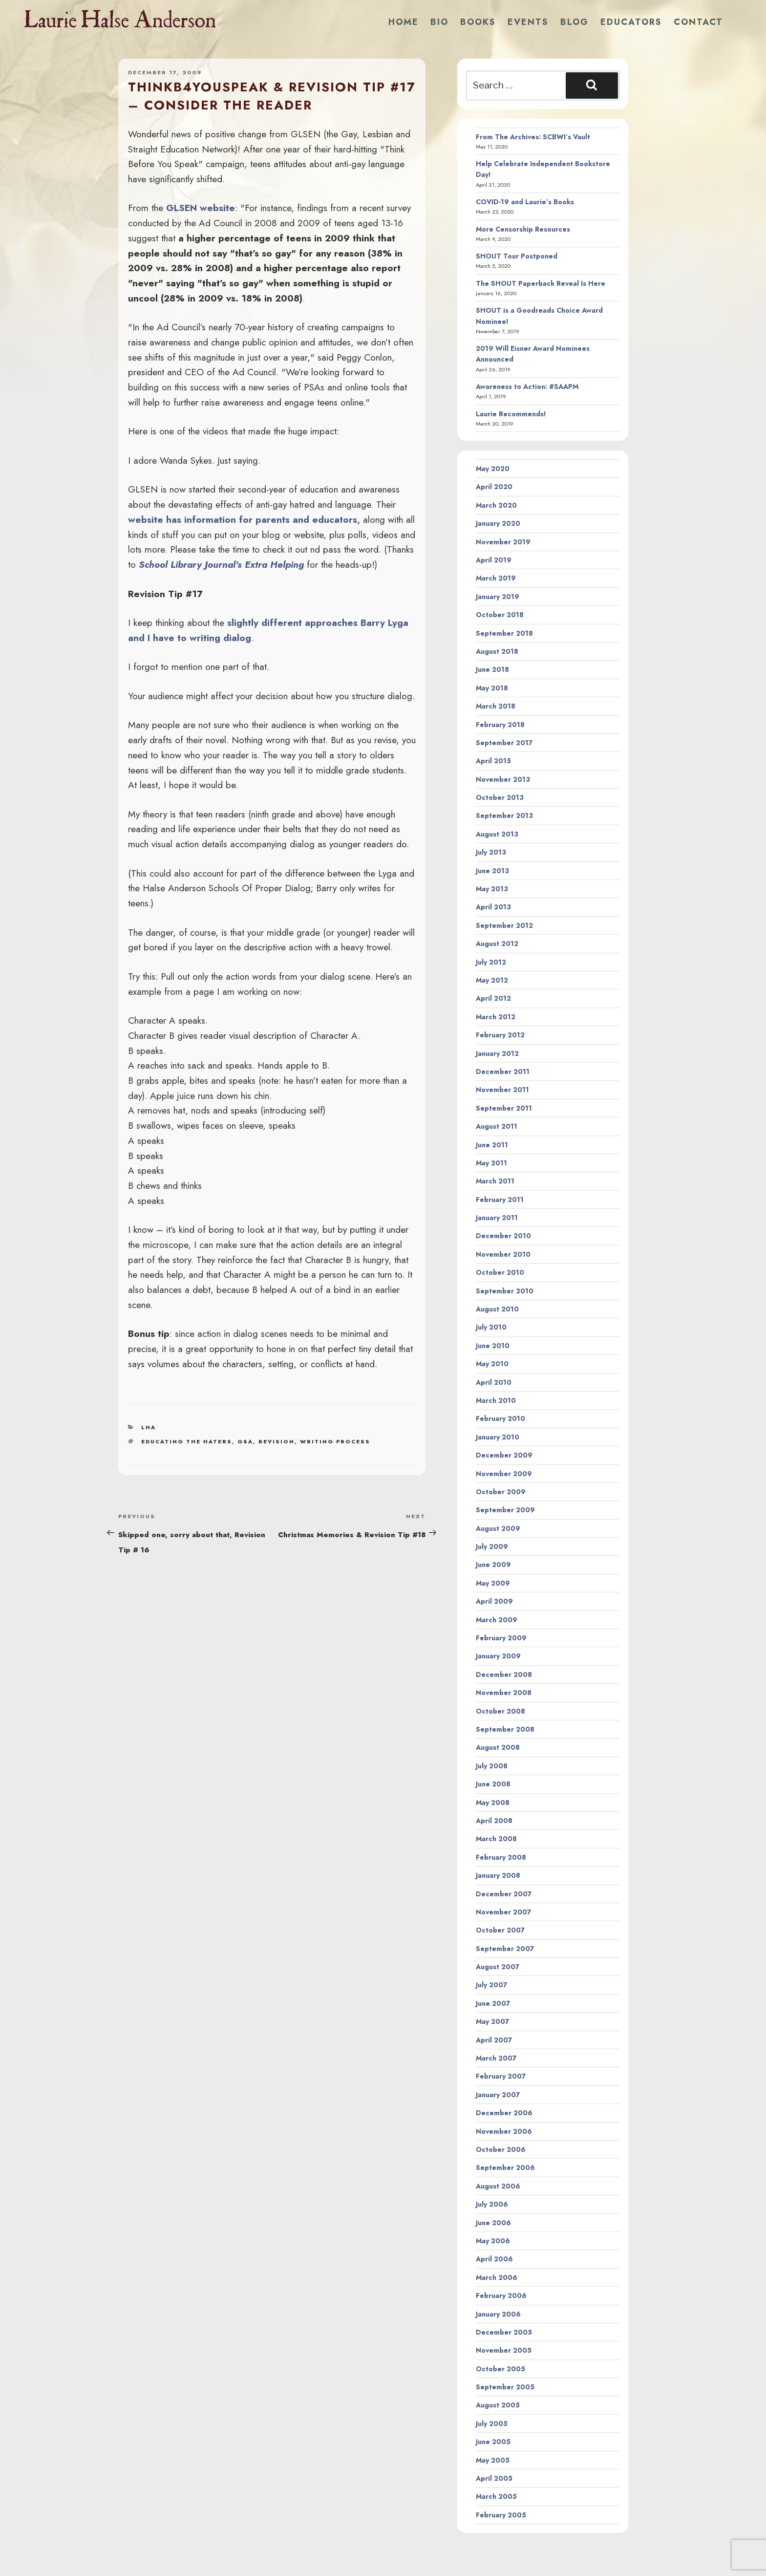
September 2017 (504, 743)
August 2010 (497, 1309)
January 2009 (498, 1656)
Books (478, 22)
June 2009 (493, 1564)
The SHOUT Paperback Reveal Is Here (540, 283)
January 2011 (497, 1218)
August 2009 (498, 1528)
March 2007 (496, 2058)
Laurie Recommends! (511, 414)
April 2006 (494, 2259)
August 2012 (497, 943)
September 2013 (504, 815)
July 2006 (492, 2204)
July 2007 (491, 1985)
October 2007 (500, 1930)
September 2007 (505, 1948)
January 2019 (497, 596)
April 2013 (493, 907)
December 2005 (504, 2332)
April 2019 (493, 560)
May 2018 (492, 688)
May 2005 (493, 2460)
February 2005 (501, 2515)
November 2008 (504, 1692)
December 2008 (504, 1674)
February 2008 (501, 1857)
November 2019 (503, 542)
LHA (148, 1427)
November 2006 (504, 2131)
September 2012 (504, 925)
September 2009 (505, 1510)
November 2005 (504, 2350)
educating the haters (186, 1441)
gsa (245, 1441)
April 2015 (493, 761)
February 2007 (501, 2076)
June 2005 (493, 2442)
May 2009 (493, 1583)
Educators (631, 22)
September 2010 (504, 1291)
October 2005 (500, 2369)
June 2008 (493, 1784)
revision (276, 1441)
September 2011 (504, 1108)
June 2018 (492, 669)
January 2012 (497, 1053)
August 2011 (496, 1126)
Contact (698, 22)
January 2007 (498, 2095)
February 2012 (500, 1035)
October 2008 (500, 1711)
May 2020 (493, 468)
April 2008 (494, 1820)
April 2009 (494, 1601)
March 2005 (496, 2496)
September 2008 (505, 1729)
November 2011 (502, 1090)
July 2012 (491, 962)
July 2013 (491, 852)
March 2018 (495, 706)
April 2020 (494, 487)
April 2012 (493, 998)
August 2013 (497, 834)
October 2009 (501, 1492)
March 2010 (496, 1400)
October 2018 (500, 615)
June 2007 (493, 2003)
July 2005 (492, 2423)
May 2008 (493, 1802)
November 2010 (503, 1254)
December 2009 (504, 1455)
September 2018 (504, 633)
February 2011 (500, 1199)
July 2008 (492, 1766)
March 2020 (496, 505)
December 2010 (503, 1236)
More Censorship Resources (523, 229)
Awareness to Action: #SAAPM (527, 386)
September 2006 (505, 2167)
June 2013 (492, 871)
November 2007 (503, 1912)
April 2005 (494, 2478)
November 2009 (504, 1474)
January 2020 (498, 523)
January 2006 (498, 2314)
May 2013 (492, 889)
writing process (335, 1441)
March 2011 (495, 1181)
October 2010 (500, 1272)
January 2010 (497, 1437)
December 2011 (503, 1071)
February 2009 (501, 1638)
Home (403, 22)
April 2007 (494, 2040)
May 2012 (492, 980)
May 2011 (491, 1163)
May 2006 (493, 2241)
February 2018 (500, 725)
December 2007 (504, 1894)
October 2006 (501, 2149)
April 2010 (493, 1382)
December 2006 (504, 2113)
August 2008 (498, 1747)
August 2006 (498, 2186)
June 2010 (493, 1346)
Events (528, 22)
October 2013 (500, 797)
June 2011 (492, 1145)
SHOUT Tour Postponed (516, 256)
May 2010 (492, 1364)
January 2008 (498, 1875)
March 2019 (496, 578)
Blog (574, 22)
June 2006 (493, 2223)
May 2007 (492, 2021)
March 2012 (495, 1017)
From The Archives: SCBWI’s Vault (533, 137)
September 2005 (505, 2387)
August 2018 (497, 651)
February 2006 (501, 2295)
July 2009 (492, 1546)
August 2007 (497, 1967)
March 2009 (496, 1620)
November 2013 (503, 779)
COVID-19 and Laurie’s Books (525, 202)
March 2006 (496, 2277)
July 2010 (491, 1327)
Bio (439, 22)
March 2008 (496, 1839)
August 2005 (498, 2405)
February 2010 (500, 1418)
